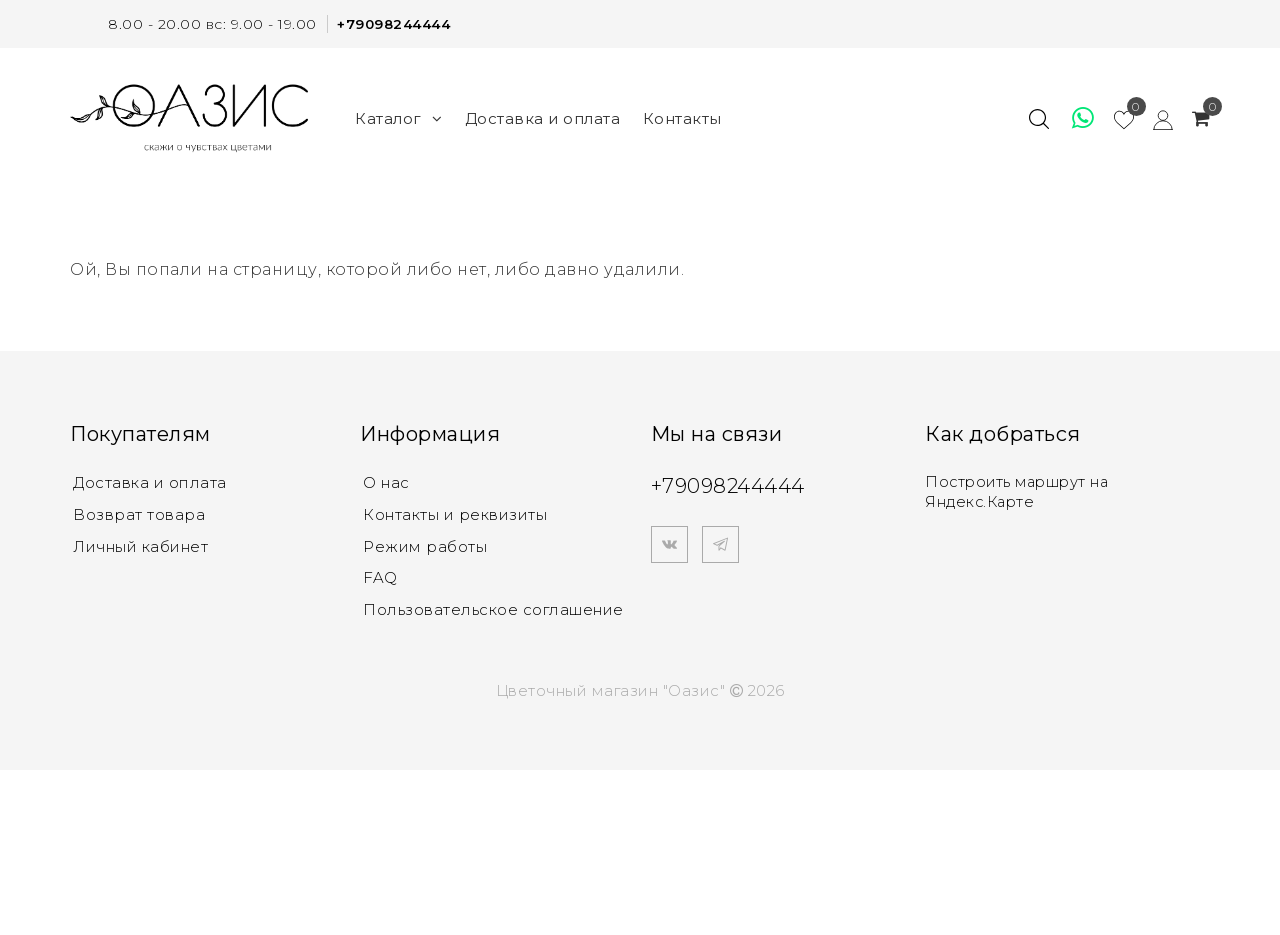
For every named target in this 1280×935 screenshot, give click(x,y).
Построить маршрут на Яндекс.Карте (1020, 491)
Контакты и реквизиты (455, 514)
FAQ (380, 578)
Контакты (682, 117)
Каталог (398, 117)
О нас (386, 482)
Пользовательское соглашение (493, 610)
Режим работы (425, 546)
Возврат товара (139, 514)
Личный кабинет (140, 546)
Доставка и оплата (543, 117)
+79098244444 (390, 24)
